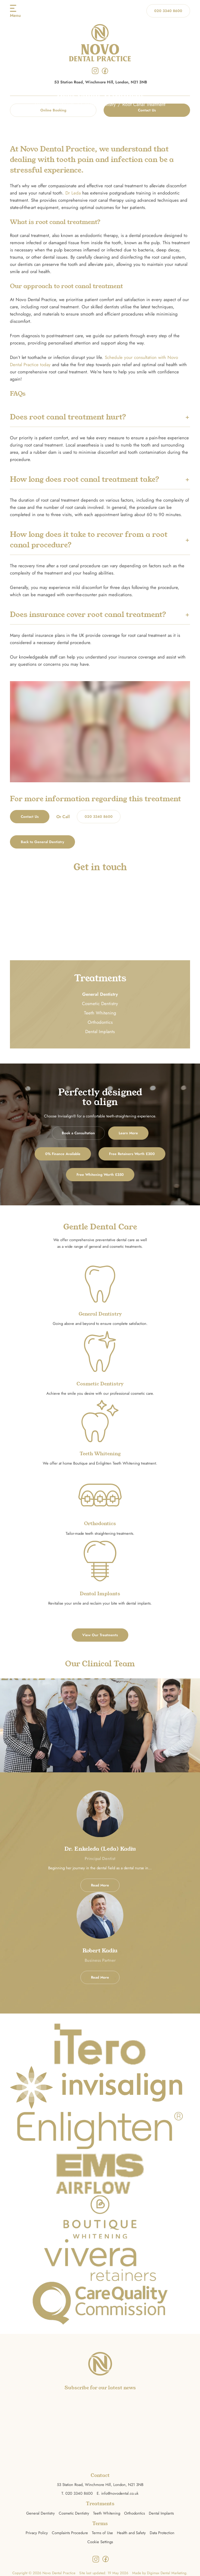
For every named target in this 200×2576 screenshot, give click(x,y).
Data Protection (162, 2533)
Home (41, 104)
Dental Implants (100, 1031)
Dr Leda (73, 193)
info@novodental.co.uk (120, 2493)
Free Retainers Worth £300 (132, 1154)
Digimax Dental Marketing (166, 2573)
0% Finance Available (62, 1154)
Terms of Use (102, 2533)
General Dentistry (98, 104)
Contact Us (147, 110)
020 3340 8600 (168, 11)
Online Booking (53, 110)
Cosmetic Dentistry (100, 1003)
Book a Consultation (78, 1133)
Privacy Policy (37, 2533)
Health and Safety (131, 2533)
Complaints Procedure (70, 2533)
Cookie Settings (100, 2542)
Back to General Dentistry (42, 842)
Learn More (128, 1133)
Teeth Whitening (100, 1013)
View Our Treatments (100, 1635)
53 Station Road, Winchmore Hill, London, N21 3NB (100, 82)
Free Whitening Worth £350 (100, 1174)
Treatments (64, 104)
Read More (100, 1885)
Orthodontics (100, 1022)
